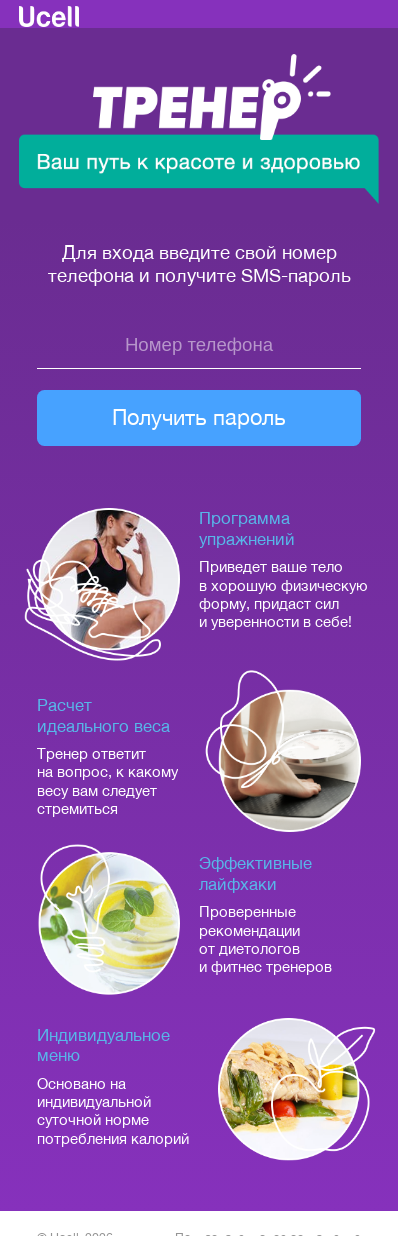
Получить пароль (199, 417)
